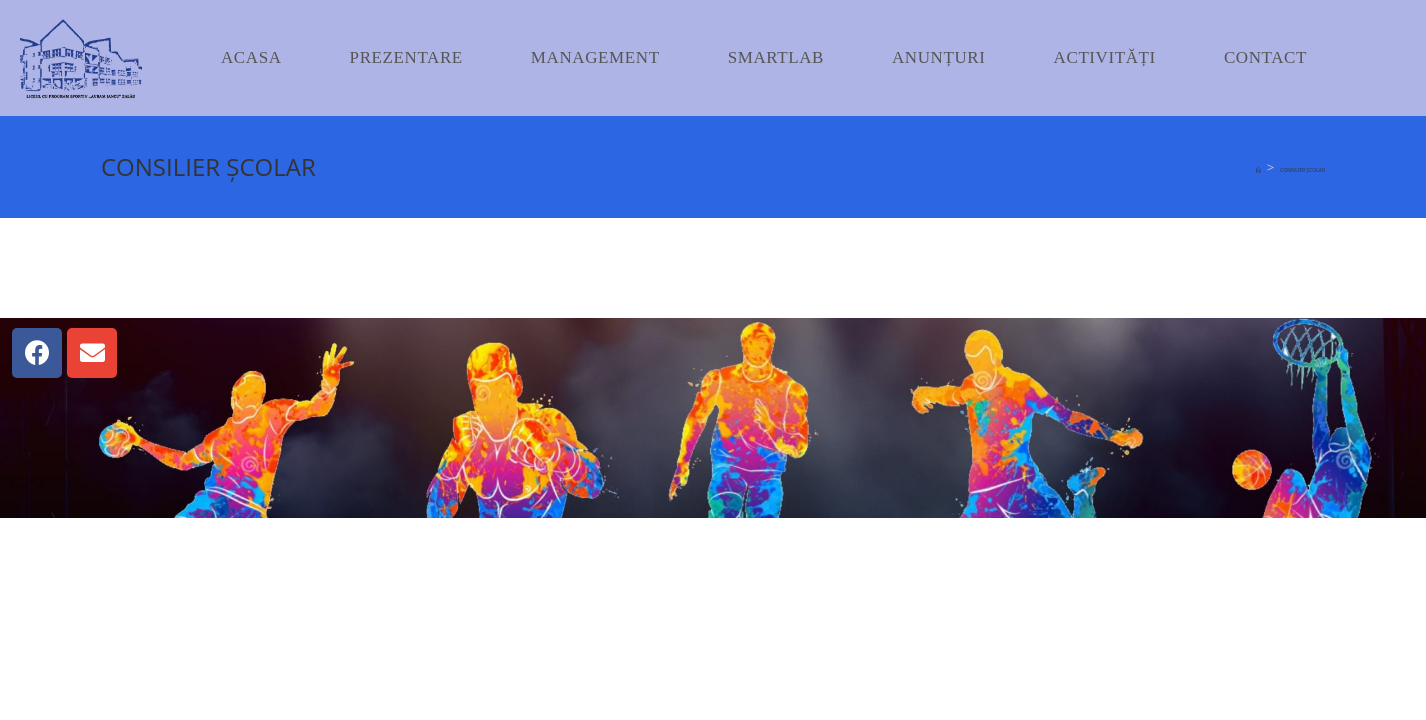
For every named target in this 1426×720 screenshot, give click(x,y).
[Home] (1258, 170)
